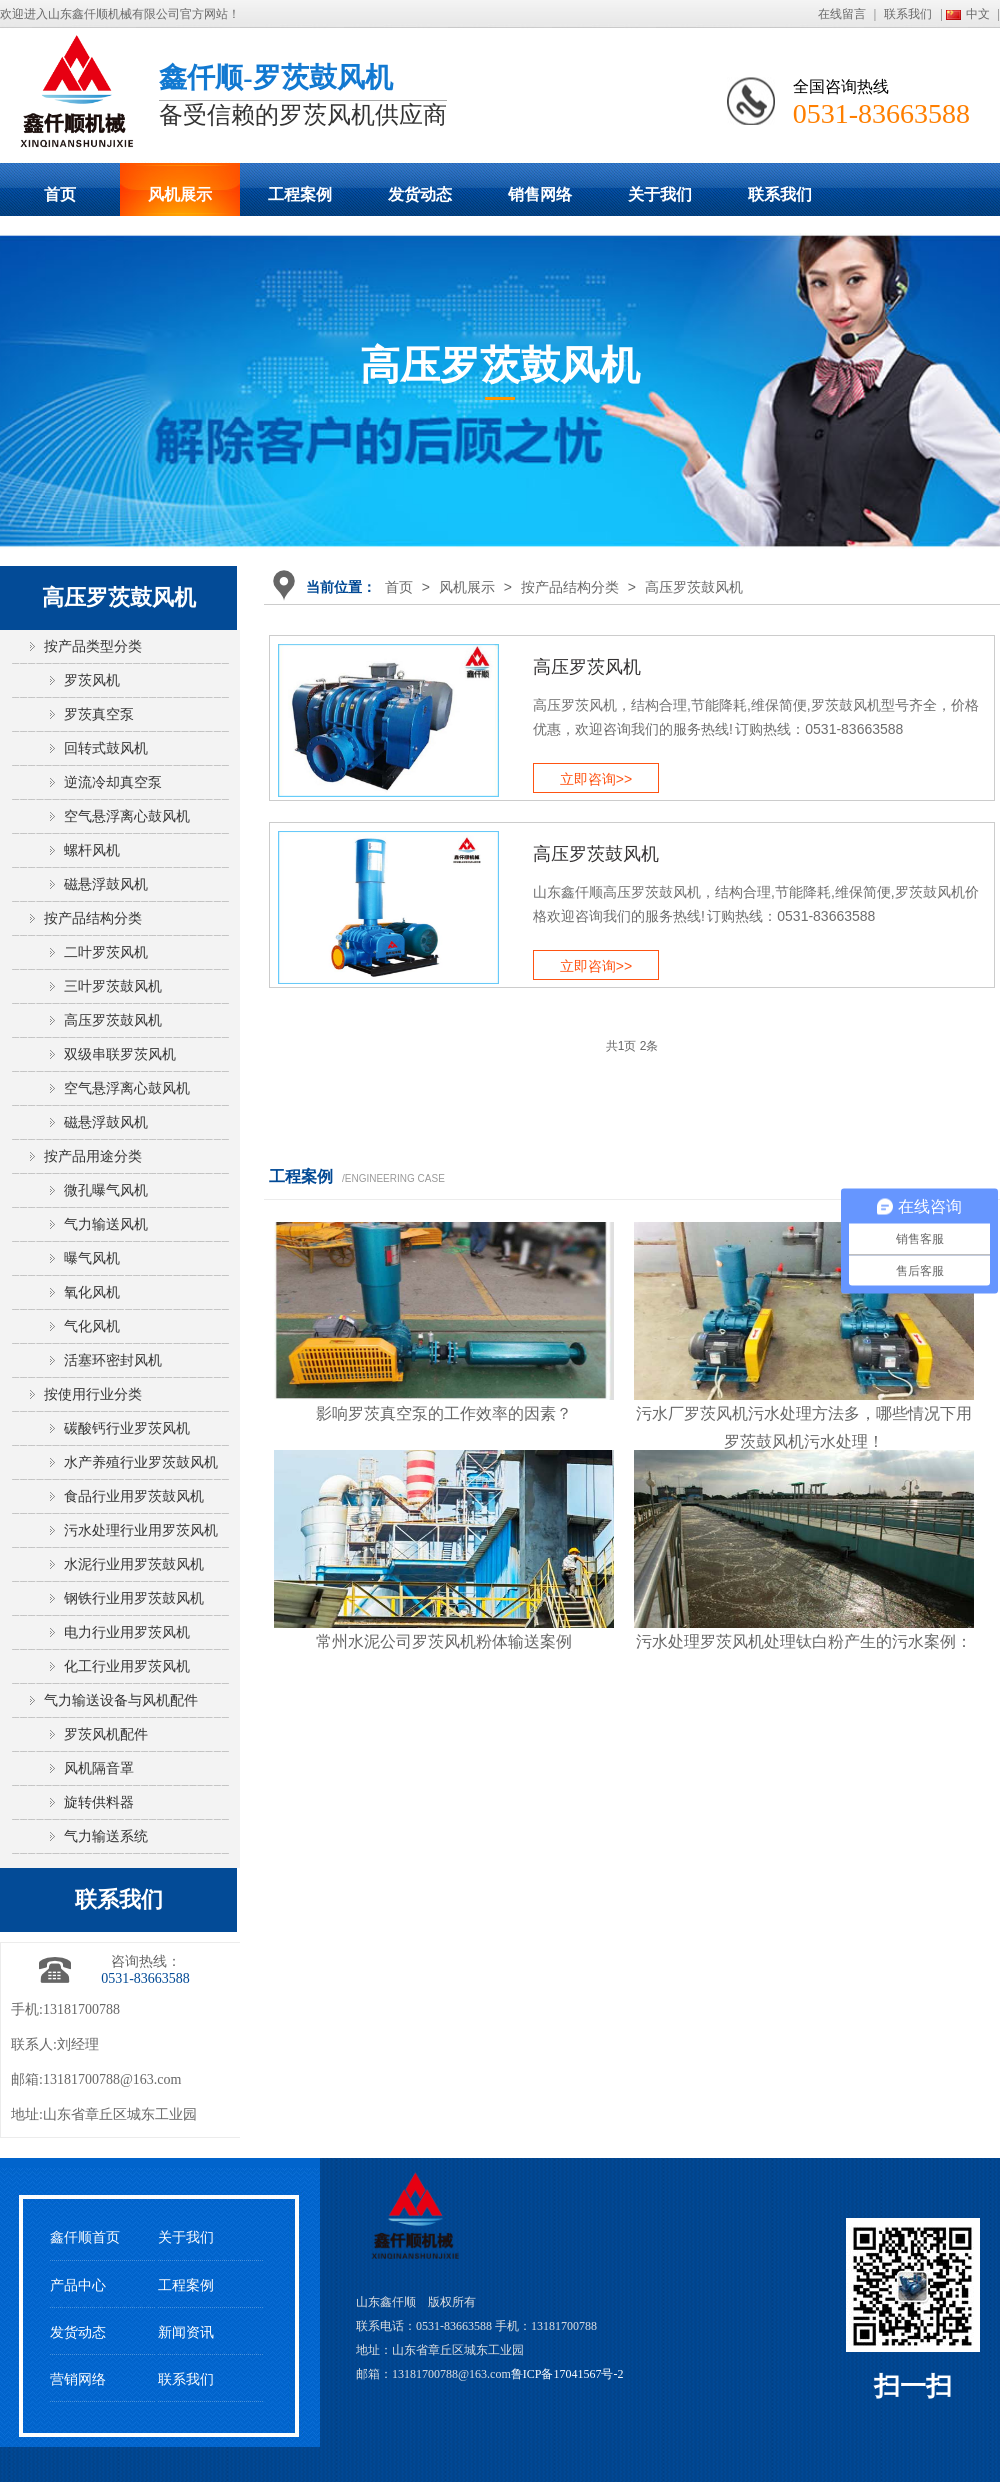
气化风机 (92, 1326)
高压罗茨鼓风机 (694, 587)
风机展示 (180, 194)
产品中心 (78, 2285)
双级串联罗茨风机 (120, 1054)
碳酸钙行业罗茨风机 (127, 1428)
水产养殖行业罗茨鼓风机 (141, 1462)
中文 (978, 14)
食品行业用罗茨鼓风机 (134, 1496)
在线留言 (842, 14)
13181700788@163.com (112, 2079)
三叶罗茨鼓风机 (113, 986)
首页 (60, 194)
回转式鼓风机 (106, 748)
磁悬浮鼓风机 (106, 884)
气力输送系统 (106, 1836)
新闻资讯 (186, 2332)
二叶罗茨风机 (106, 952)
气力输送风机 (106, 1224)
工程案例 (300, 194)
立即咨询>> (596, 779)
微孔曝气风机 (106, 1190)
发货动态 (420, 194)
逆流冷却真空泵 (113, 782)
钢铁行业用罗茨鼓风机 (134, 1598)
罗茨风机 (92, 680)
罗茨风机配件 (106, 1734)
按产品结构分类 (570, 587)
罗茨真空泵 (99, 714)
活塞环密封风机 (113, 1360)
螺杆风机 (92, 850)
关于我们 (660, 194)
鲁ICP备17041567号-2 (567, 2374)
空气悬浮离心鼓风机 (127, 816)
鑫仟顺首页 (85, 2237)
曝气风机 (92, 1258)
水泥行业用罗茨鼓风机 (134, 1564)
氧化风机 (92, 1292)
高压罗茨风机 (587, 667)
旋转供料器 (99, 1802)
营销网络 (78, 2379)
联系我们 (908, 14)
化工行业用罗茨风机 (127, 1666)
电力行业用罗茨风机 (127, 1632)
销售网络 (540, 194)
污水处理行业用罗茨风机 (141, 1530)
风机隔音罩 (99, 1768)
